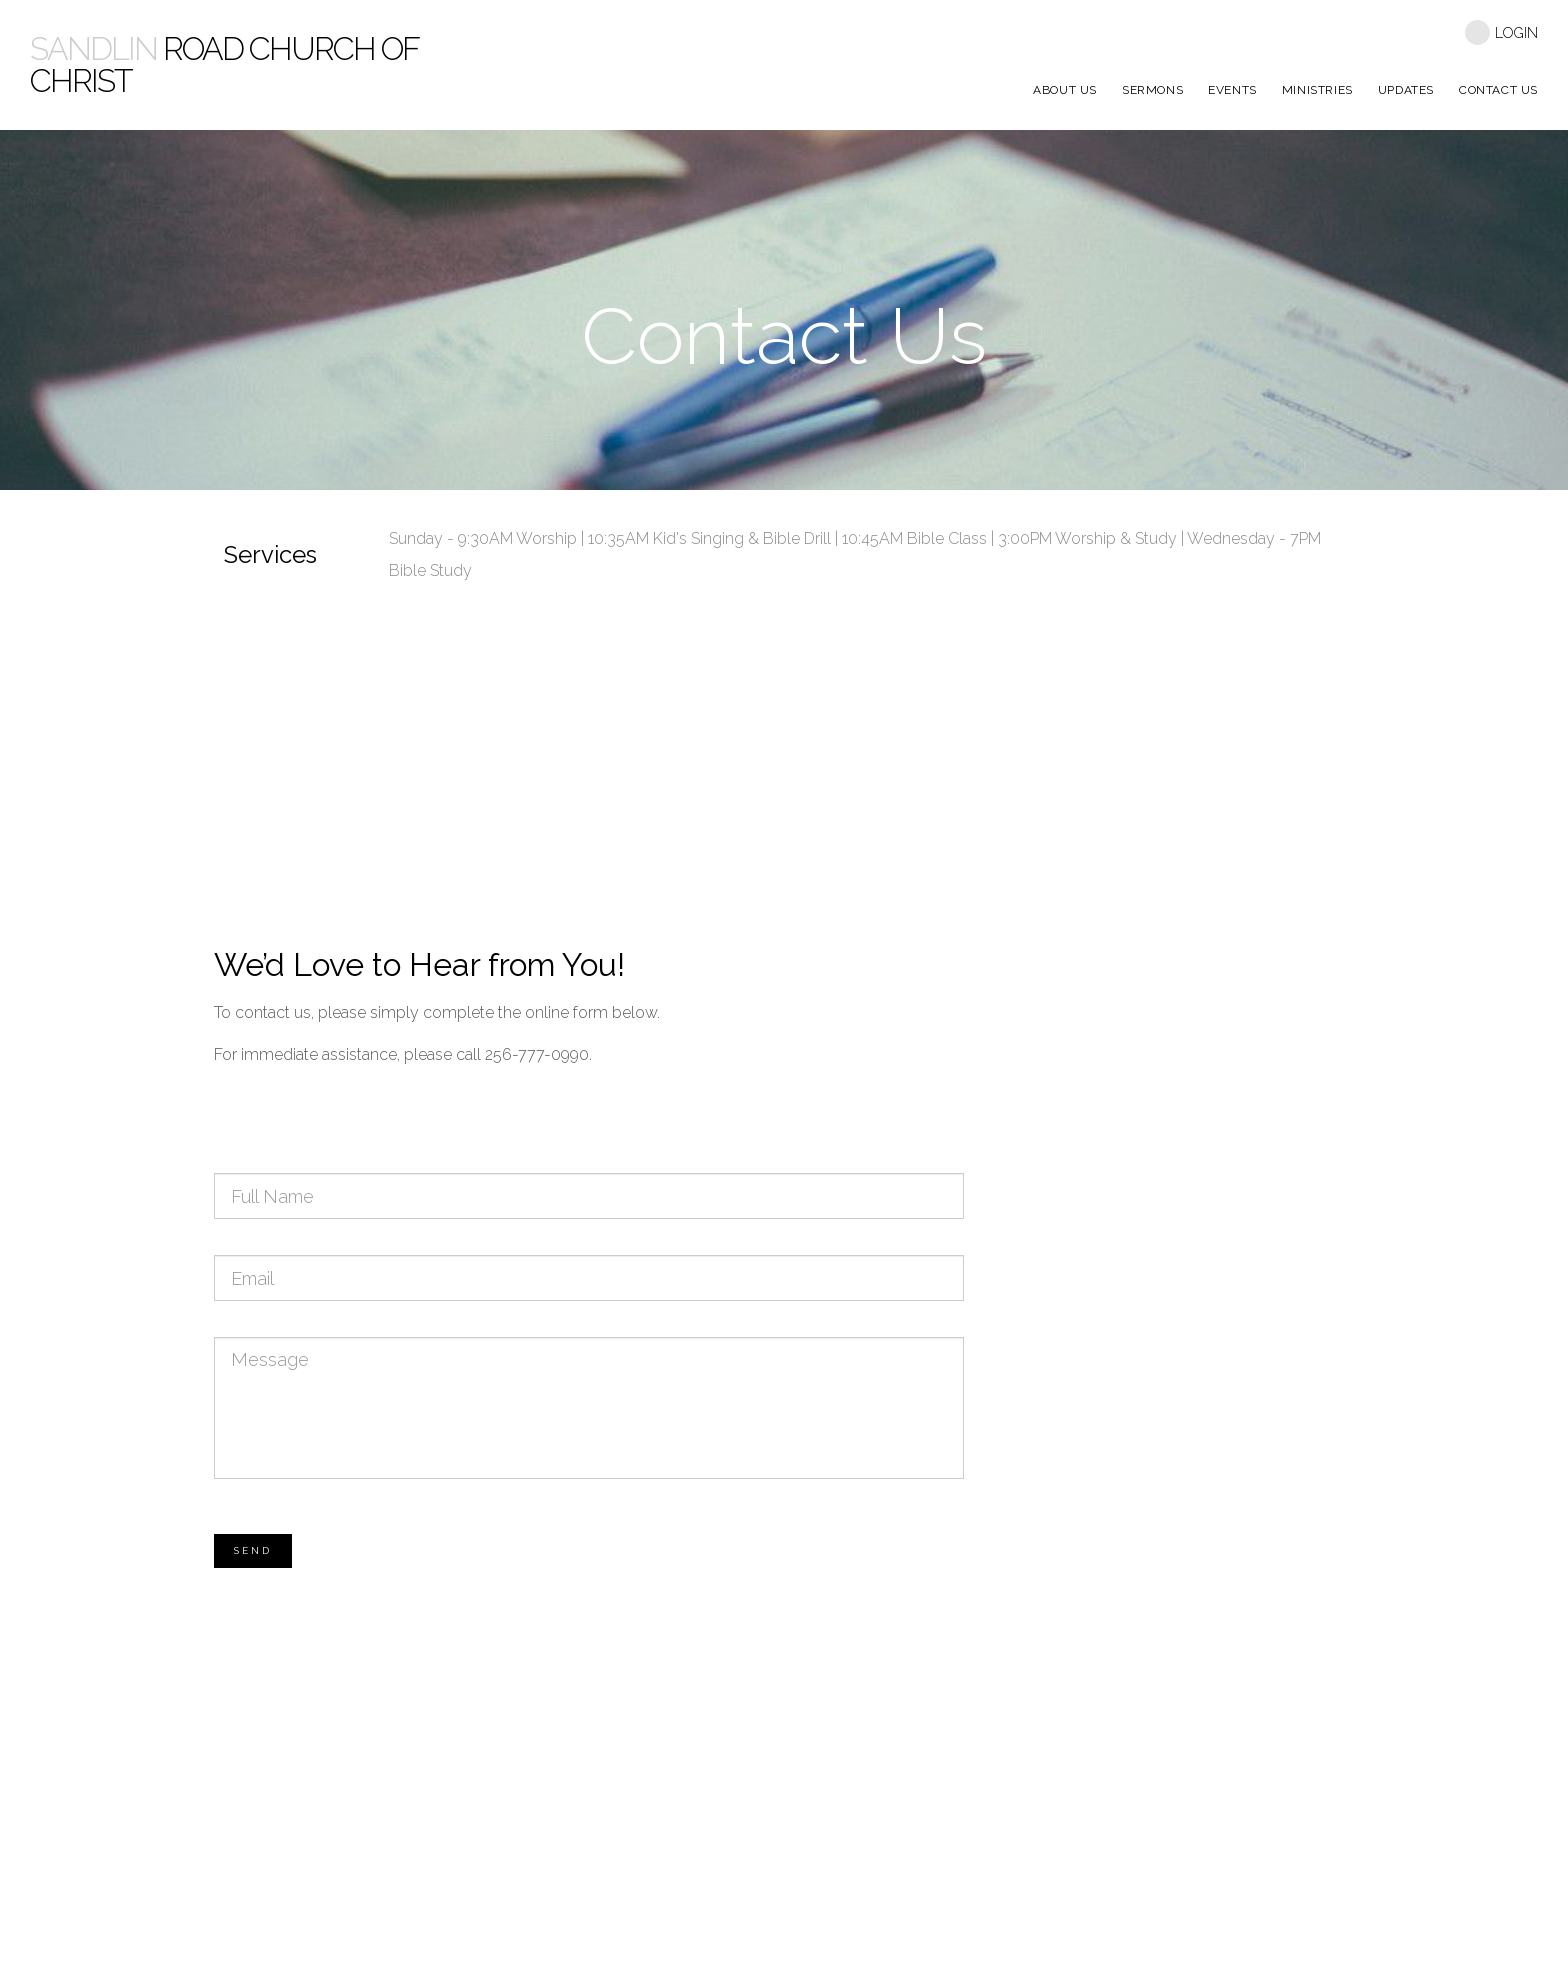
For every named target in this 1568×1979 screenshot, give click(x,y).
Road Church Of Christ (224, 64)
